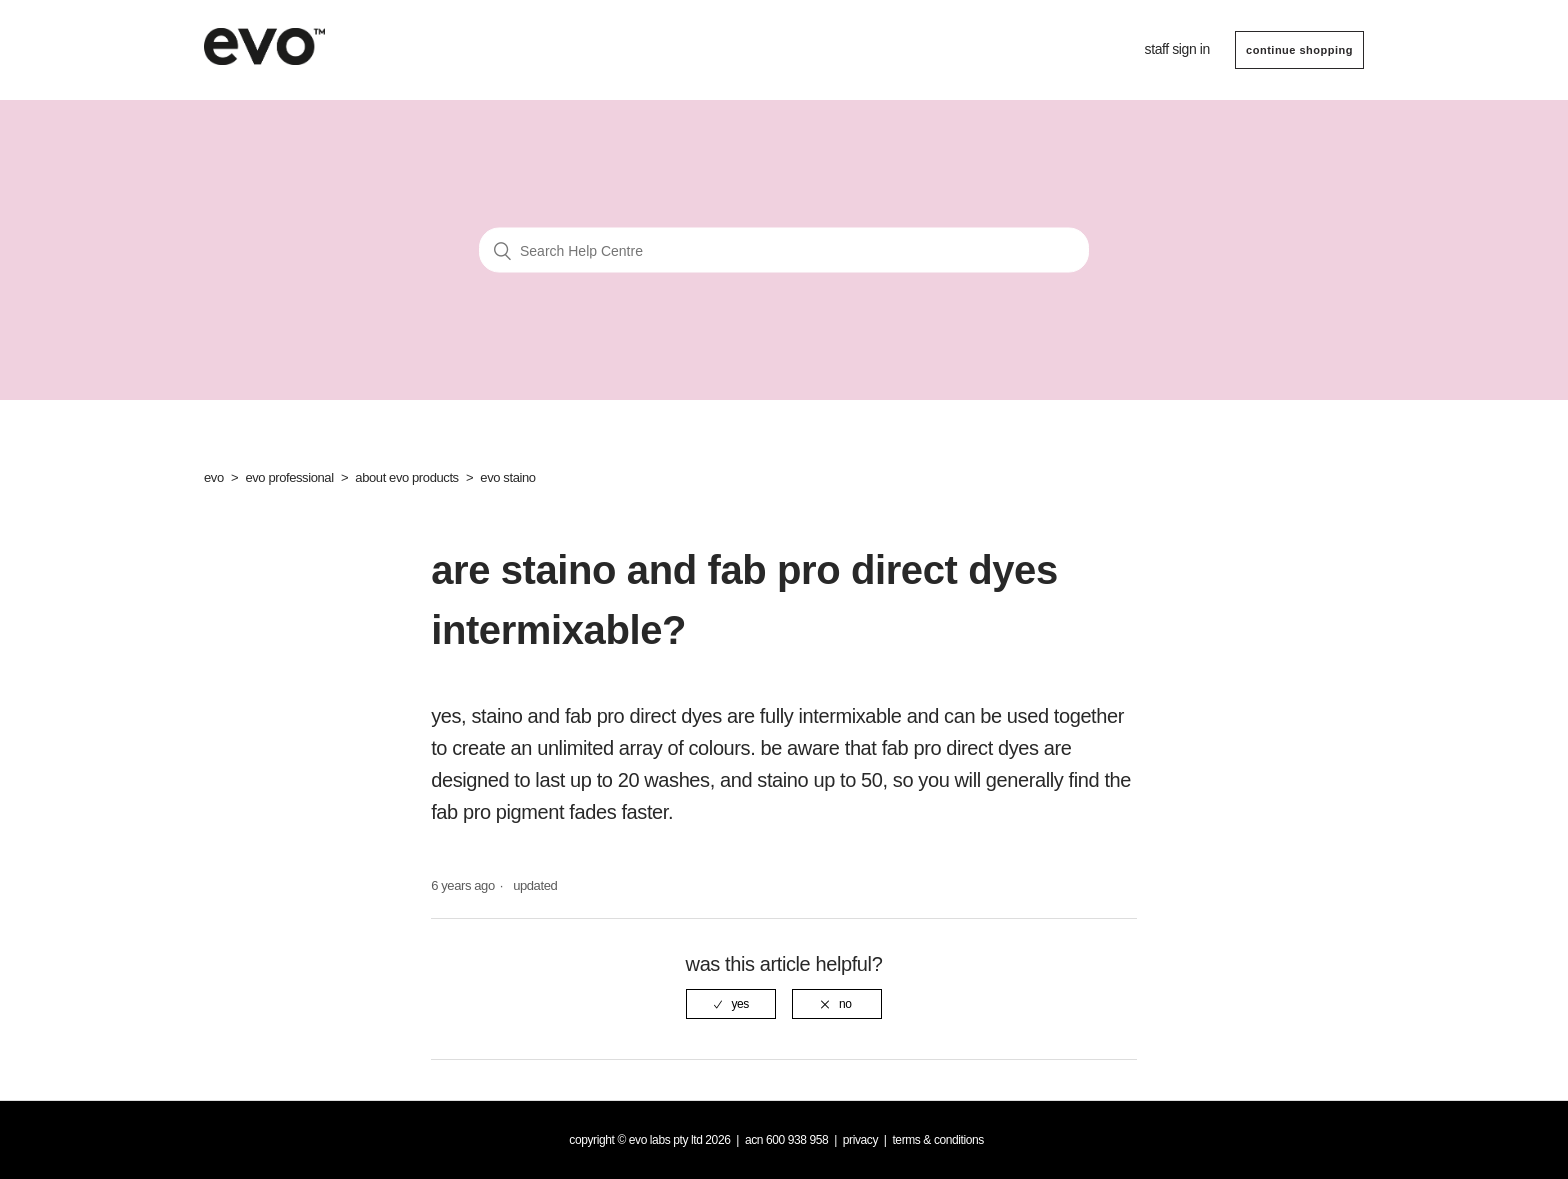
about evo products (406, 477)
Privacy (860, 1140)
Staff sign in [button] (1177, 49)
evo (214, 477)
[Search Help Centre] (784, 250)
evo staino (507, 477)
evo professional (289, 477)
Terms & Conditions (938, 1140)
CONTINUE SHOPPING (1299, 50)
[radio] (731, 1004)
